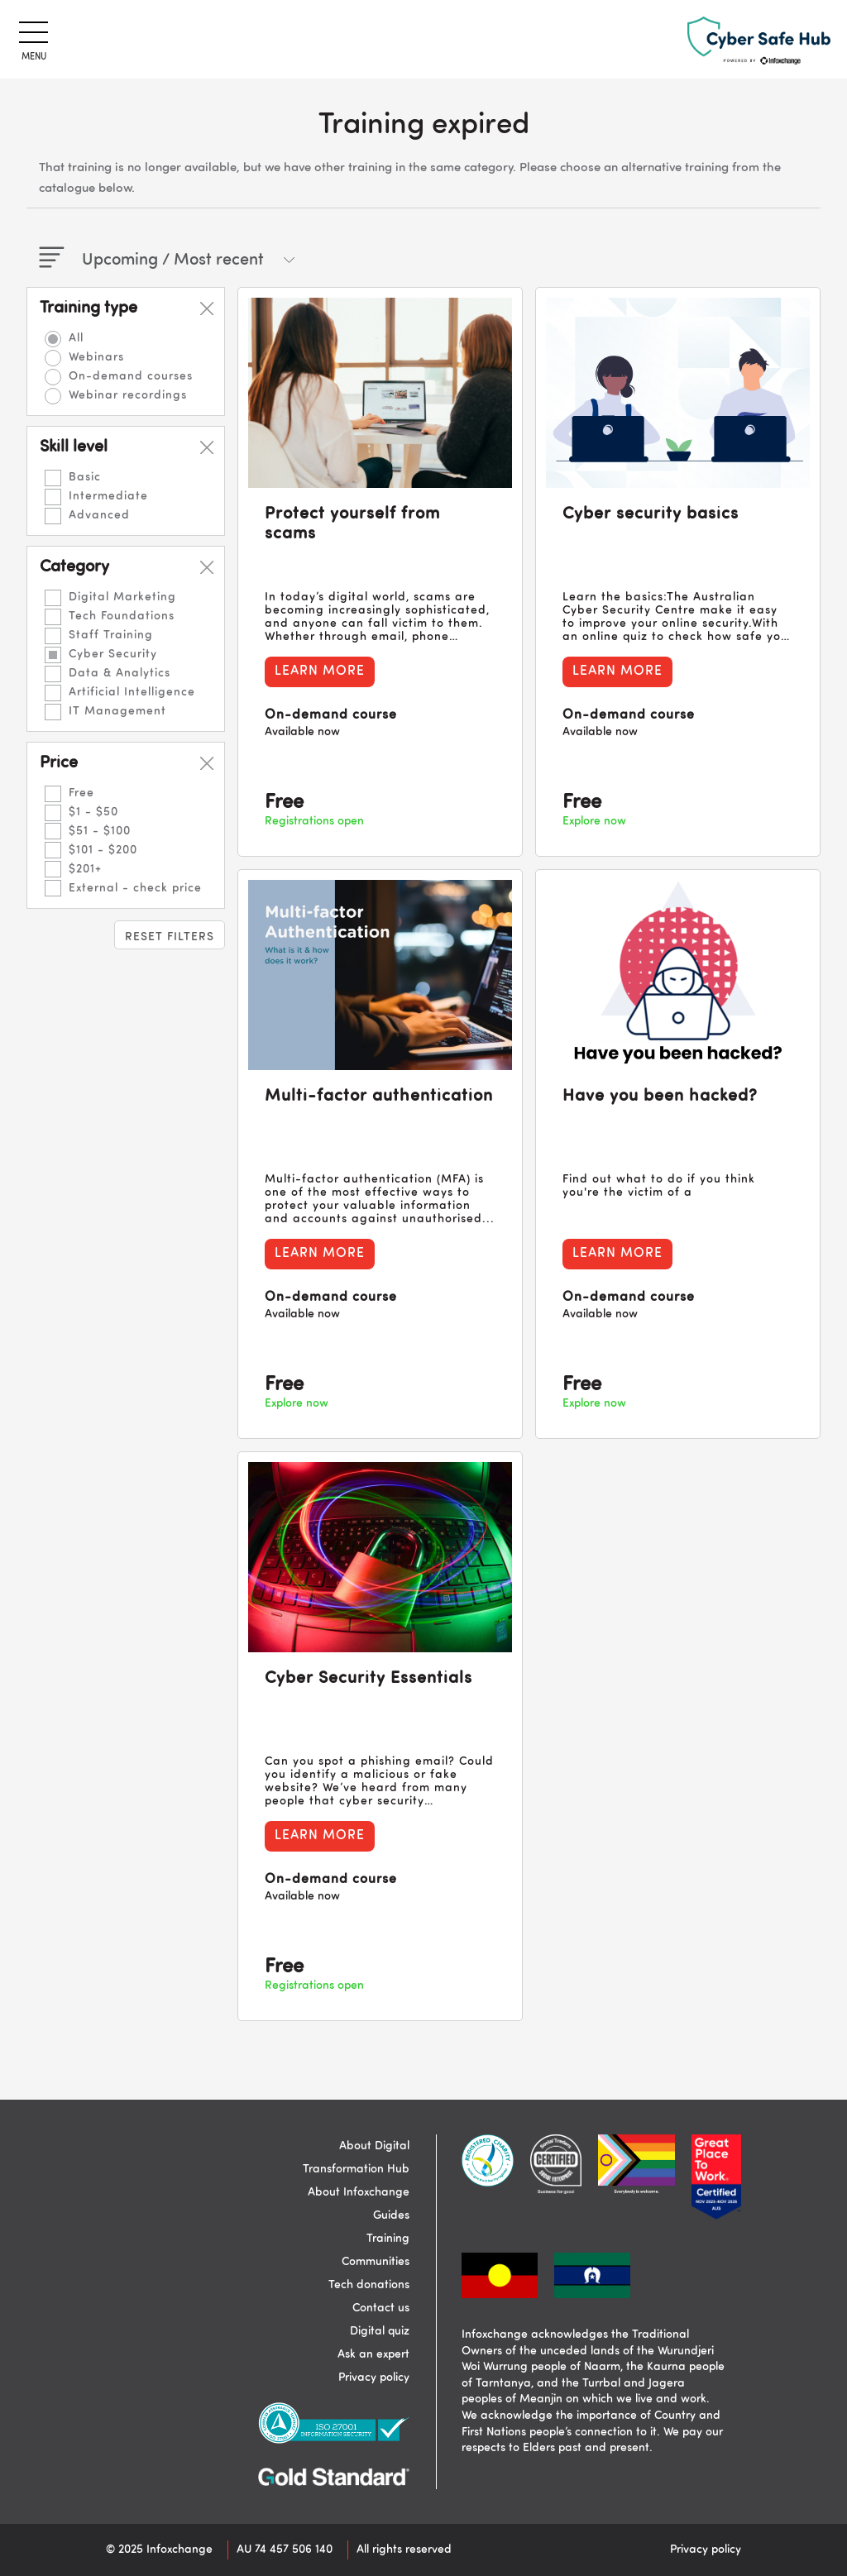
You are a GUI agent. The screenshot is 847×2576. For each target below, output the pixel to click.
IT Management (117, 711)
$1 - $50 (93, 812)
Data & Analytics (119, 673)
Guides (391, 2215)
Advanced (99, 515)
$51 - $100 (100, 831)
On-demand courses (131, 376)
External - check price (135, 888)
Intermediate (108, 496)
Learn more (320, 671)
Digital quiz (379, 2331)
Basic (85, 477)
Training (387, 2238)
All (76, 338)
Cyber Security (113, 654)
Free (81, 793)
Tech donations (368, 2285)
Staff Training (111, 635)
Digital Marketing (122, 597)
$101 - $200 (103, 850)
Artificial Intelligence (132, 692)
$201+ (85, 869)
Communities (375, 2262)
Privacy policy (373, 2377)
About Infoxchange (358, 2192)
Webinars (96, 357)
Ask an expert (373, 2354)
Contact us (380, 2308)
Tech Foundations (122, 616)
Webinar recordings (128, 395)
